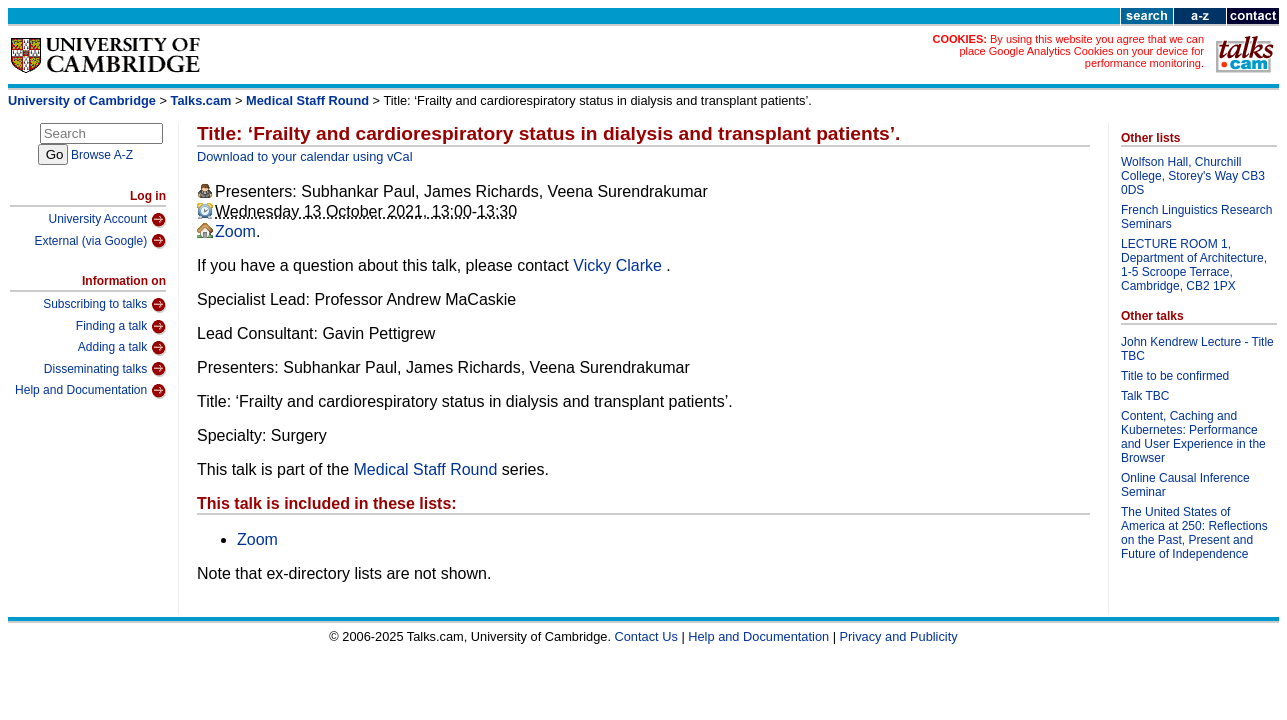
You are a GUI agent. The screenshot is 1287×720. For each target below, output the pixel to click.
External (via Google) (100, 241)
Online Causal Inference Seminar (1185, 485)
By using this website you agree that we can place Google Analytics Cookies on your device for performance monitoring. (1081, 51)
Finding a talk (121, 327)
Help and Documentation (90, 391)
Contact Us (646, 636)
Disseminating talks (105, 369)
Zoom (235, 231)
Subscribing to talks (104, 305)
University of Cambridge (82, 100)
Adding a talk (122, 348)
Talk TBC (1145, 396)
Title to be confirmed (1175, 376)
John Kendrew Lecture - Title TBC (1197, 349)
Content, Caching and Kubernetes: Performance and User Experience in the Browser (1193, 437)
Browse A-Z (102, 155)
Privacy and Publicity (899, 636)
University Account (107, 220)
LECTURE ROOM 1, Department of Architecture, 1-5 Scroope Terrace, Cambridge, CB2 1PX (1194, 265)
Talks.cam (201, 100)
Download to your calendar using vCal (305, 156)
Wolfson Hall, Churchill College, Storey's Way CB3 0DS (1193, 176)
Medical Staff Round (307, 100)
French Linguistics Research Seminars (1196, 217)
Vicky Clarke (619, 265)
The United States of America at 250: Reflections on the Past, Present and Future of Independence (1194, 533)
